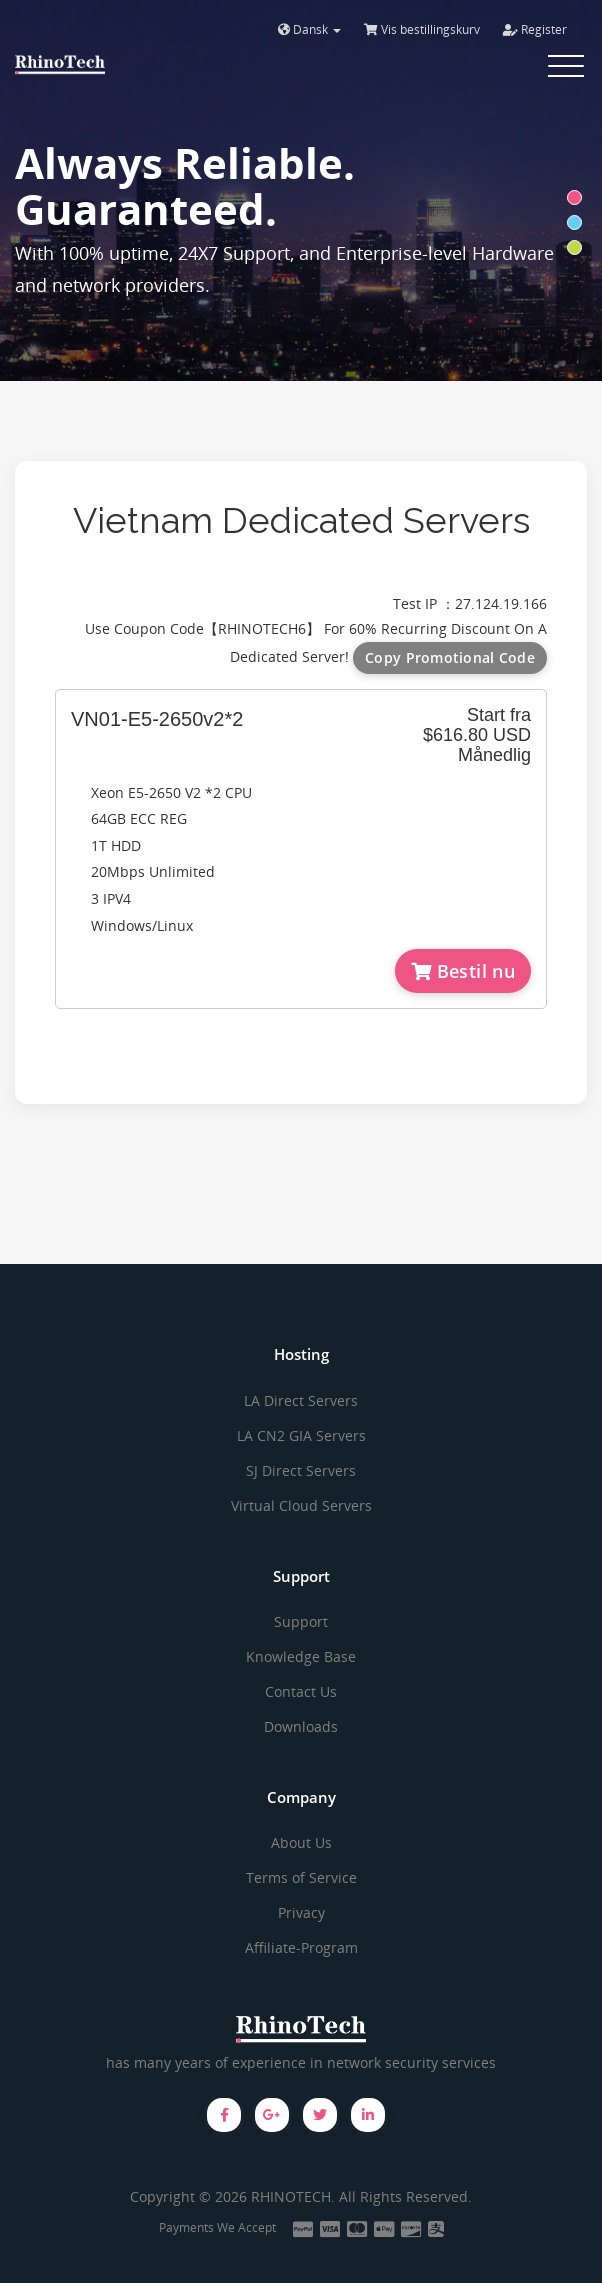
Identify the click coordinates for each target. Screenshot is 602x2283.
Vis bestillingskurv (422, 29)
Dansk (309, 29)
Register (535, 29)
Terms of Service (301, 1877)
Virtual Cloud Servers (301, 1505)
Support (301, 1621)
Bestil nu (463, 971)
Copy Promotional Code (450, 657)
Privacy (301, 1912)
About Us (301, 1842)
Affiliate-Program (301, 1947)
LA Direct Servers (301, 1400)
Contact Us (301, 1691)
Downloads (301, 1726)
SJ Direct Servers (301, 1470)
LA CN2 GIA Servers (301, 1435)
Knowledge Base (301, 1656)
